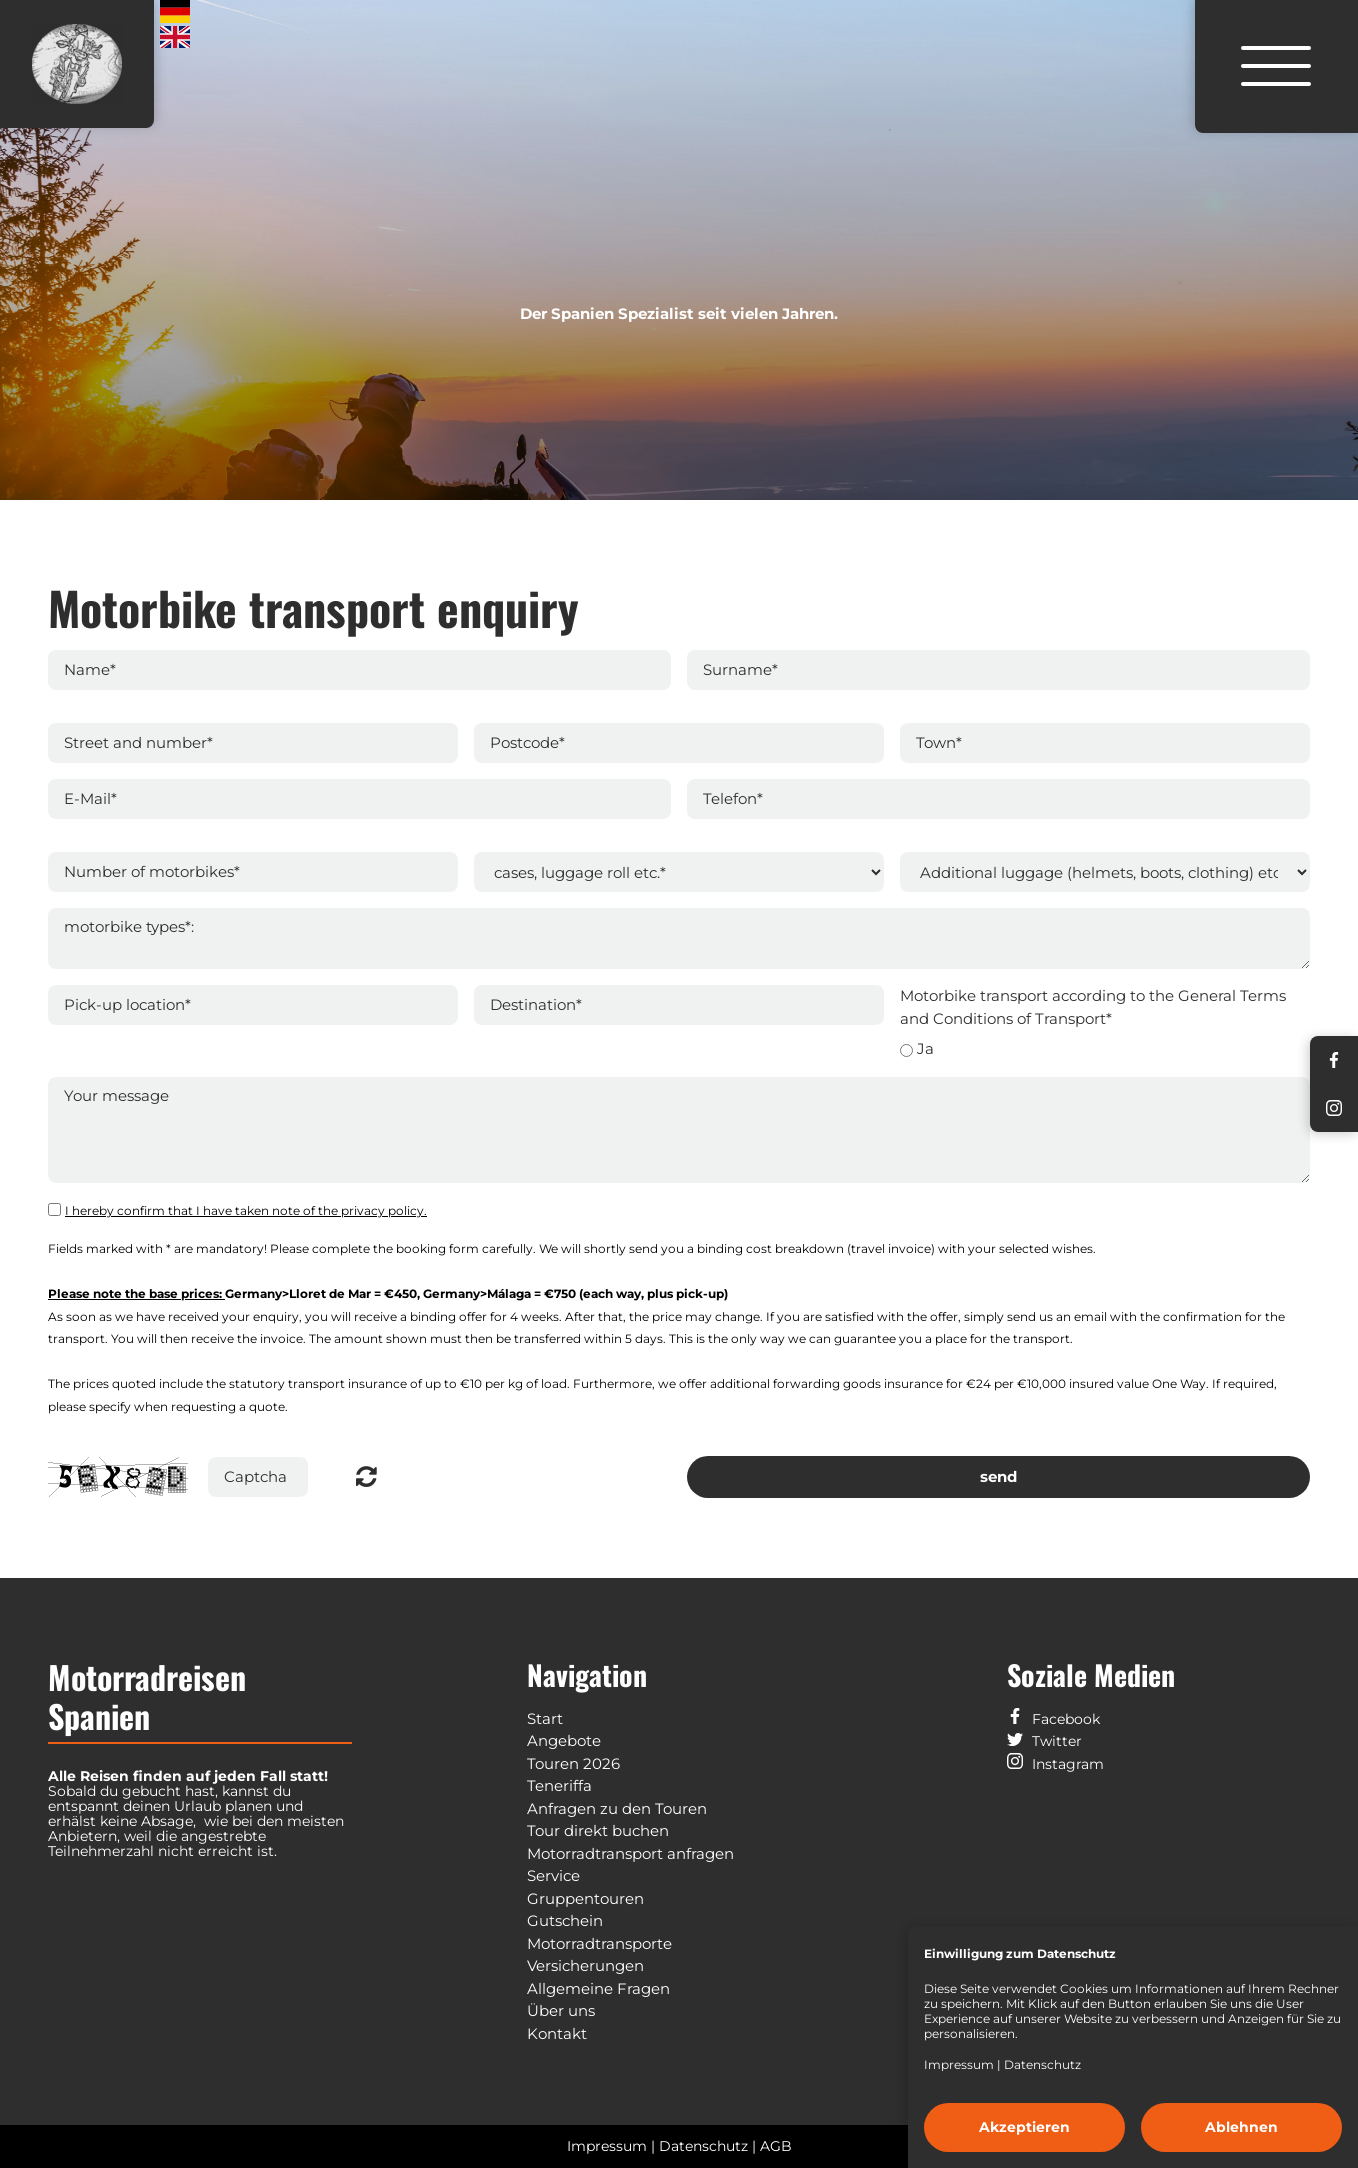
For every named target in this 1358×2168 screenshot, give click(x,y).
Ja (925, 1048)
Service (553, 1875)
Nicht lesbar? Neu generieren (366, 1476)
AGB (776, 2146)
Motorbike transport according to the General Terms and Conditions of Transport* (1093, 1007)
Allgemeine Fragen (598, 1988)
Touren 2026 (573, 1763)
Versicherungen (585, 1965)
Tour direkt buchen (598, 1830)
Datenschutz (1042, 2064)
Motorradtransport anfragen (630, 1853)
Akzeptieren (1024, 2127)
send (998, 1476)
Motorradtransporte (599, 1943)
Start (545, 1718)
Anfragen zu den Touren (617, 1808)
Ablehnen (1241, 2127)
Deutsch (175, 11)
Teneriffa (559, 1785)
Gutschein (565, 1920)
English (175, 37)
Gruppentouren (585, 1898)
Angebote (564, 1740)
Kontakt (557, 2033)
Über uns (561, 2010)
